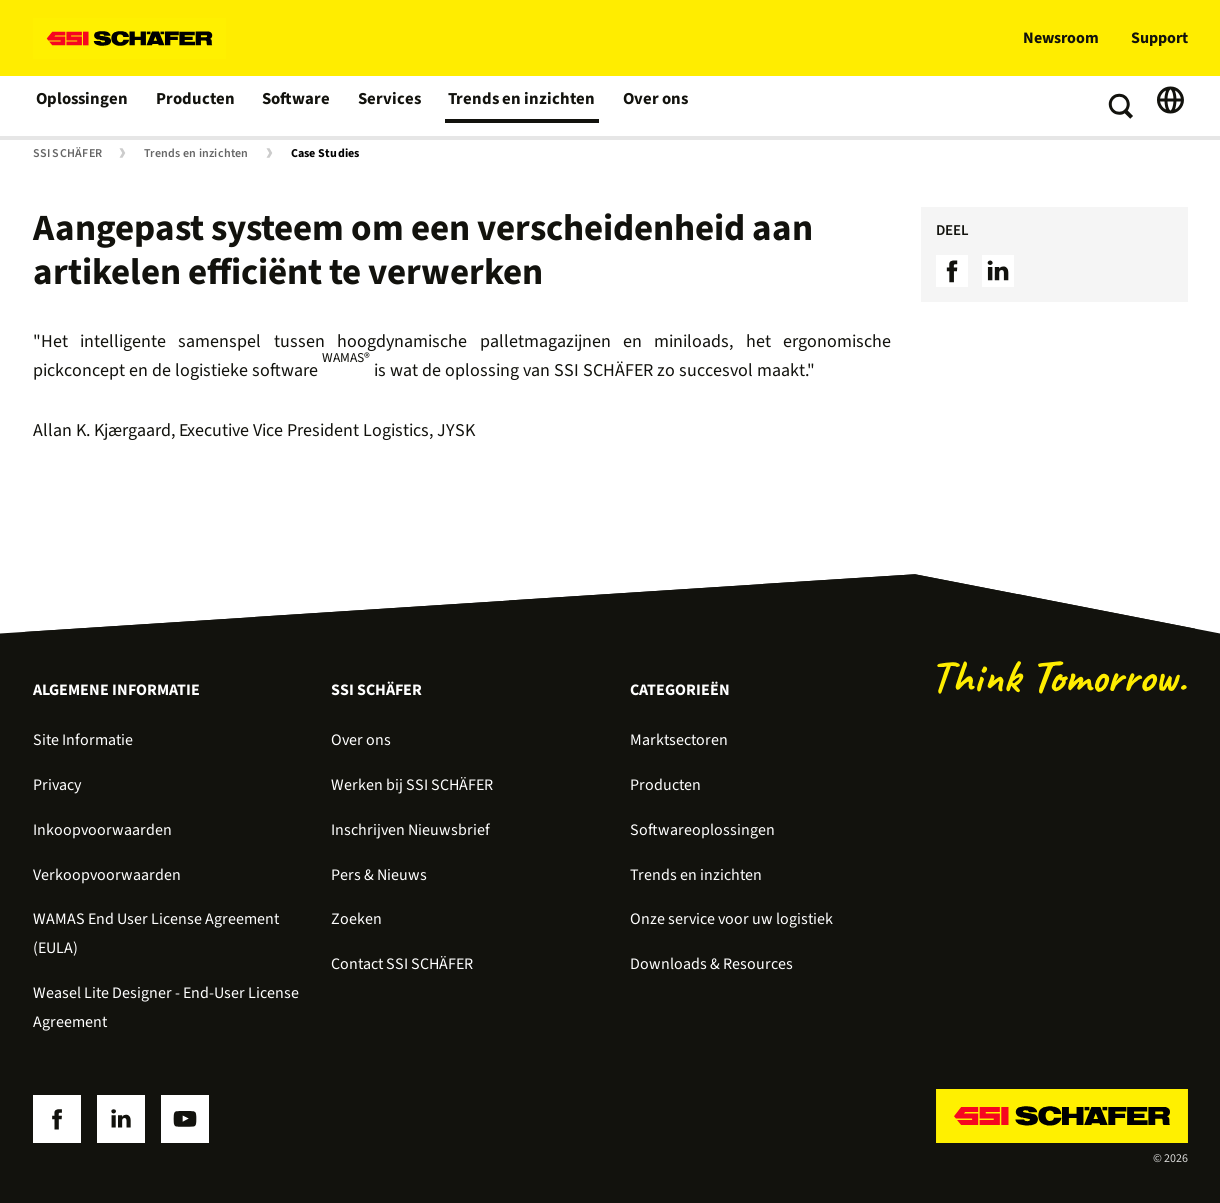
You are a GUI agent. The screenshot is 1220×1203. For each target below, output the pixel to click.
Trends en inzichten (513, 106)
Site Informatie (83, 740)
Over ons (642, 106)
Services (386, 106)
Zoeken (356, 919)
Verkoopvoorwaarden (107, 875)
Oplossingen (82, 106)
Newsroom (1061, 38)
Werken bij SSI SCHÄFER (412, 785)
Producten (194, 106)
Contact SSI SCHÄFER (402, 964)
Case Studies (325, 154)
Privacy (57, 785)
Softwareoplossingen (702, 830)
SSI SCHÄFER (68, 154)
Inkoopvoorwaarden (102, 830)
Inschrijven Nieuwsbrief (410, 830)
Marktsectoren (679, 740)
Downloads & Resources (711, 964)
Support (1159, 38)
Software (294, 106)
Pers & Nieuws (379, 875)
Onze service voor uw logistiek (731, 919)
